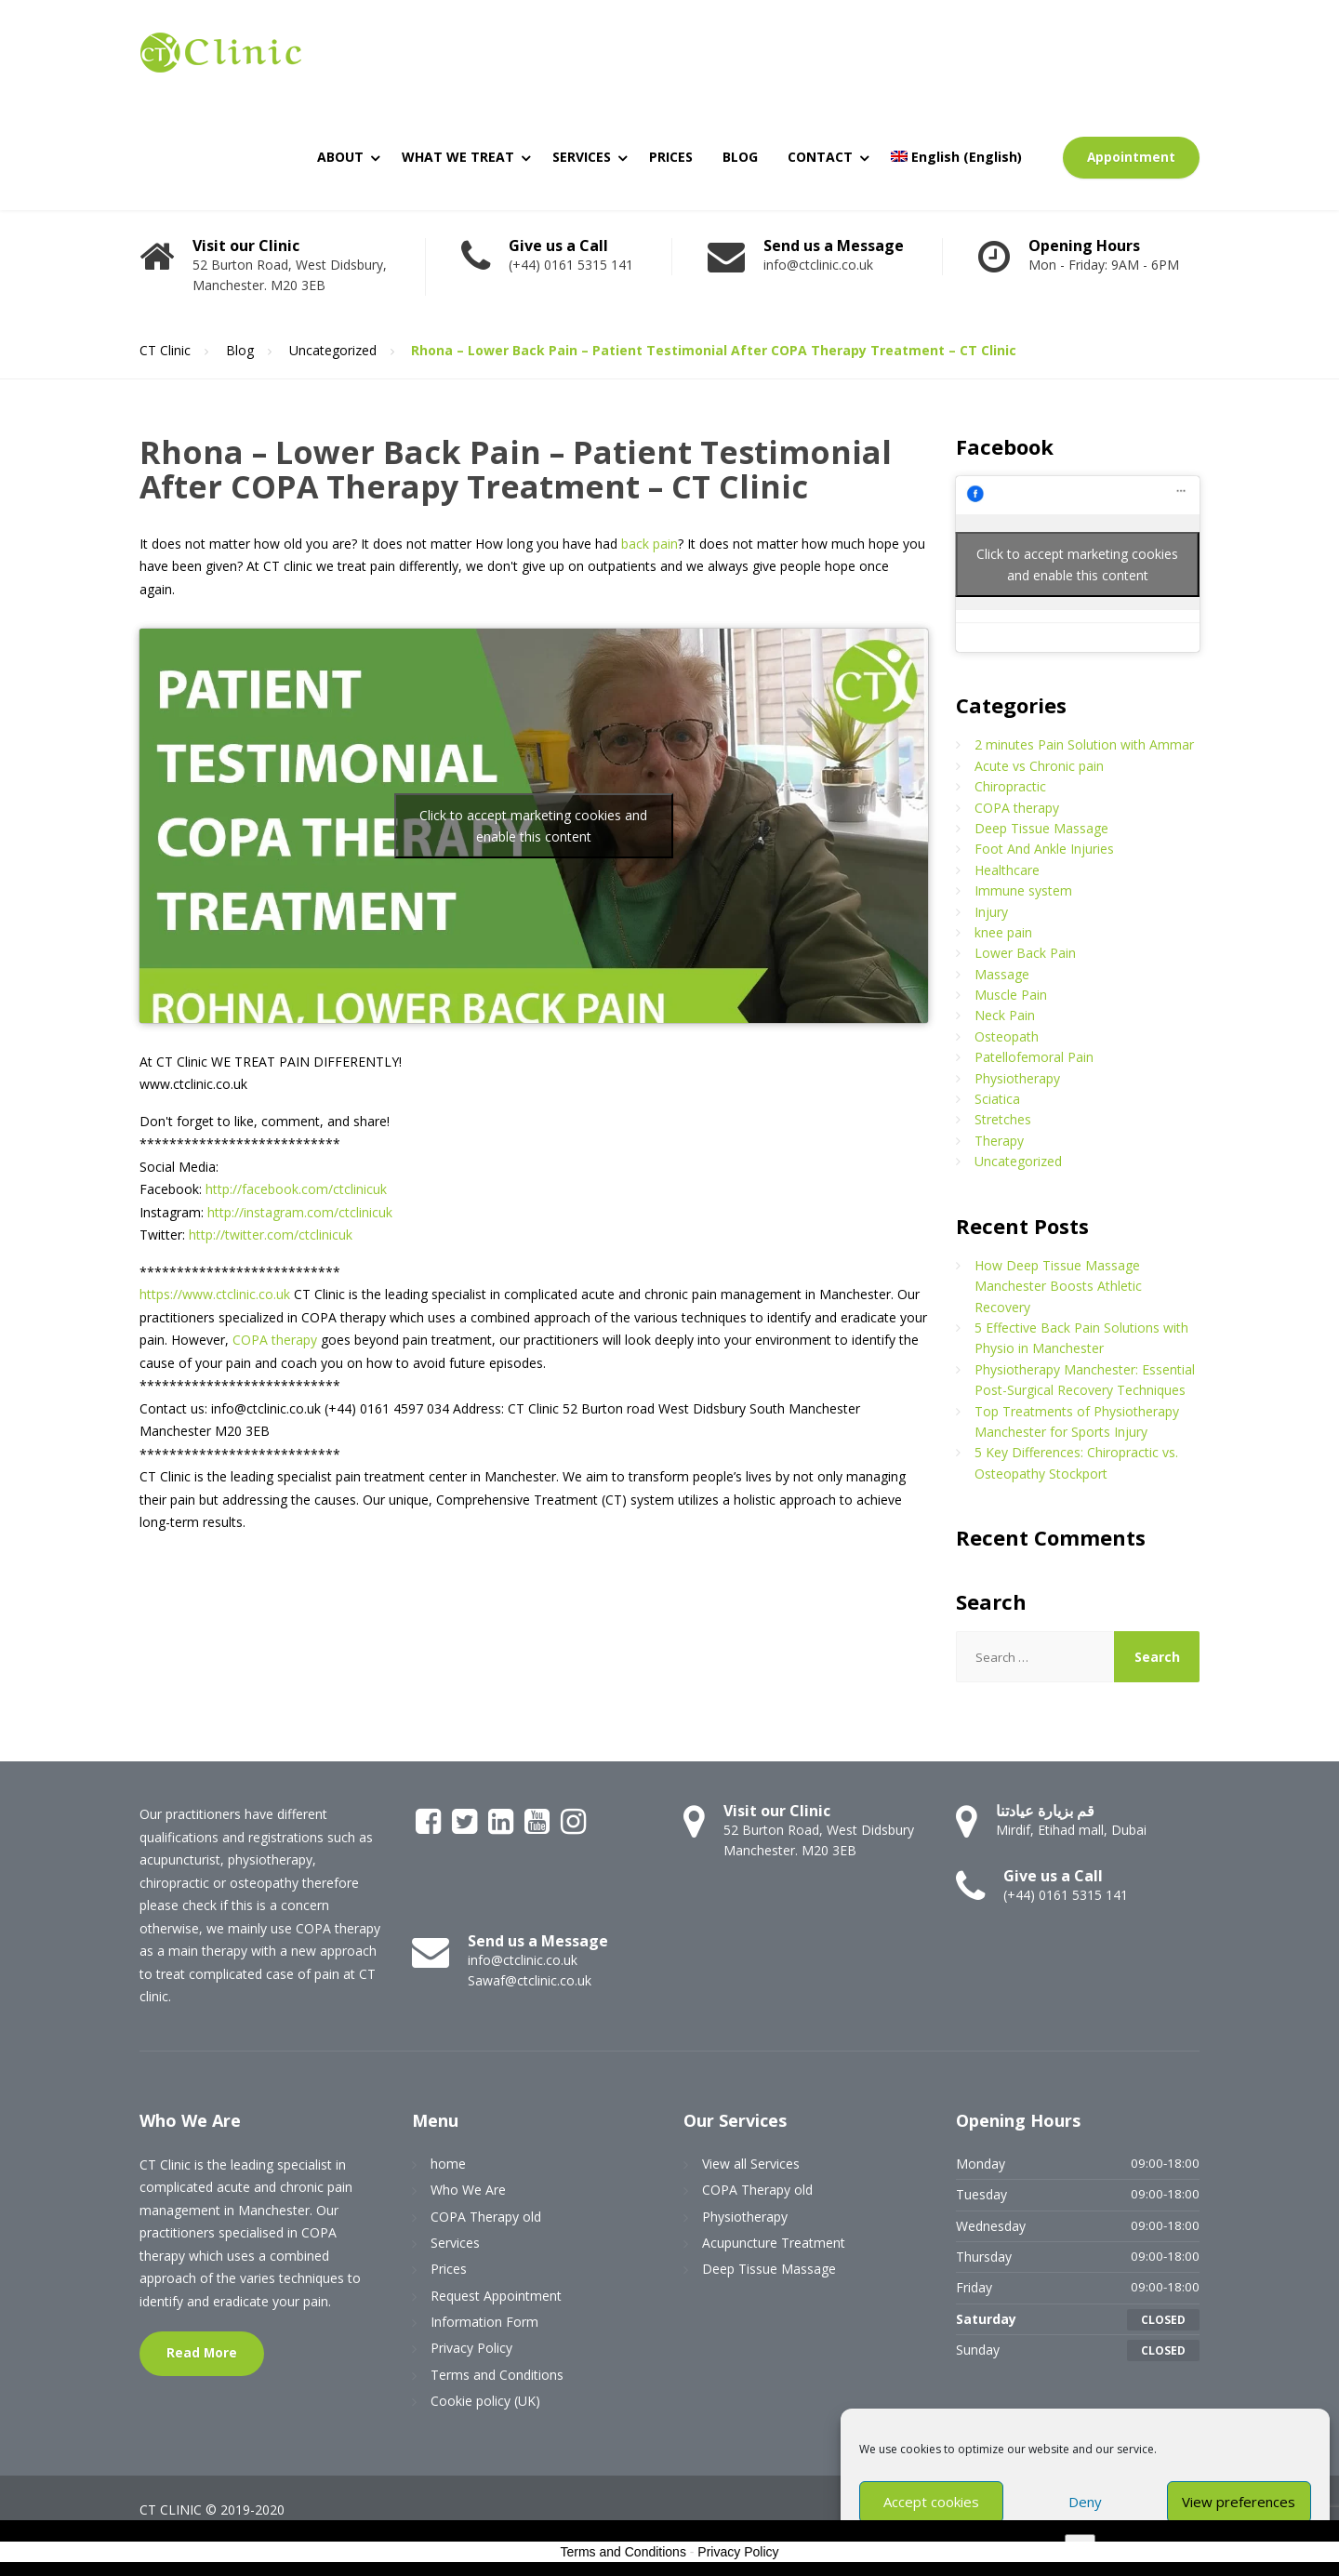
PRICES (671, 157)
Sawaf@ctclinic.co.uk (529, 1980)
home (448, 2163)
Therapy (999, 1140)
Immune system (1023, 890)
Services (455, 2242)
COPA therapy (274, 1339)
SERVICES (581, 157)
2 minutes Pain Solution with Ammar (1084, 744)
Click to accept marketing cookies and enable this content (533, 825)
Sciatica (997, 1099)
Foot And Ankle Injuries (1044, 848)
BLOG (740, 157)
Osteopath (1006, 1036)
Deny (1085, 2501)
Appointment (1131, 157)
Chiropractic (1010, 786)
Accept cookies (931, 2501)
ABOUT (340, 157)
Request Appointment (496, 2295)
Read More (201, 2352)
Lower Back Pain (1025, 953)
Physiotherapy (1017, 1078)
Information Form (484, 2321)
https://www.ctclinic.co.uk (214, 1294)
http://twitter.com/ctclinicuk (270, 1234)
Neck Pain (1004, 1015)
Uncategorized (1018, 1161)
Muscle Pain (1010, 994)
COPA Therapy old (486, 2216)
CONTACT (820, 157)
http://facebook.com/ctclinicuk (296, 1189)
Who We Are (468, 2189)
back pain (649, 543)
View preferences (1238, 2501)
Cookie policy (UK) (485, 2401)
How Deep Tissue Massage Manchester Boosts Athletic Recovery (1058, 1286)
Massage (1001, 974)
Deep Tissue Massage (1041, 828)
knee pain (1003, 932)
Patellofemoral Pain (1034, 1057)
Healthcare (1007, 870)
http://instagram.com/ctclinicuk (299, 1212)
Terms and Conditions (497, 2374)
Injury (991, 912)
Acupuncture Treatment (773, 2242)
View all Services (751, 2163)
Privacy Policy (471, 2348)
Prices (449, 2268)
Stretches (1002, 1119)
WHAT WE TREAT (458, 157)
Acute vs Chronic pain (1039, 766)
